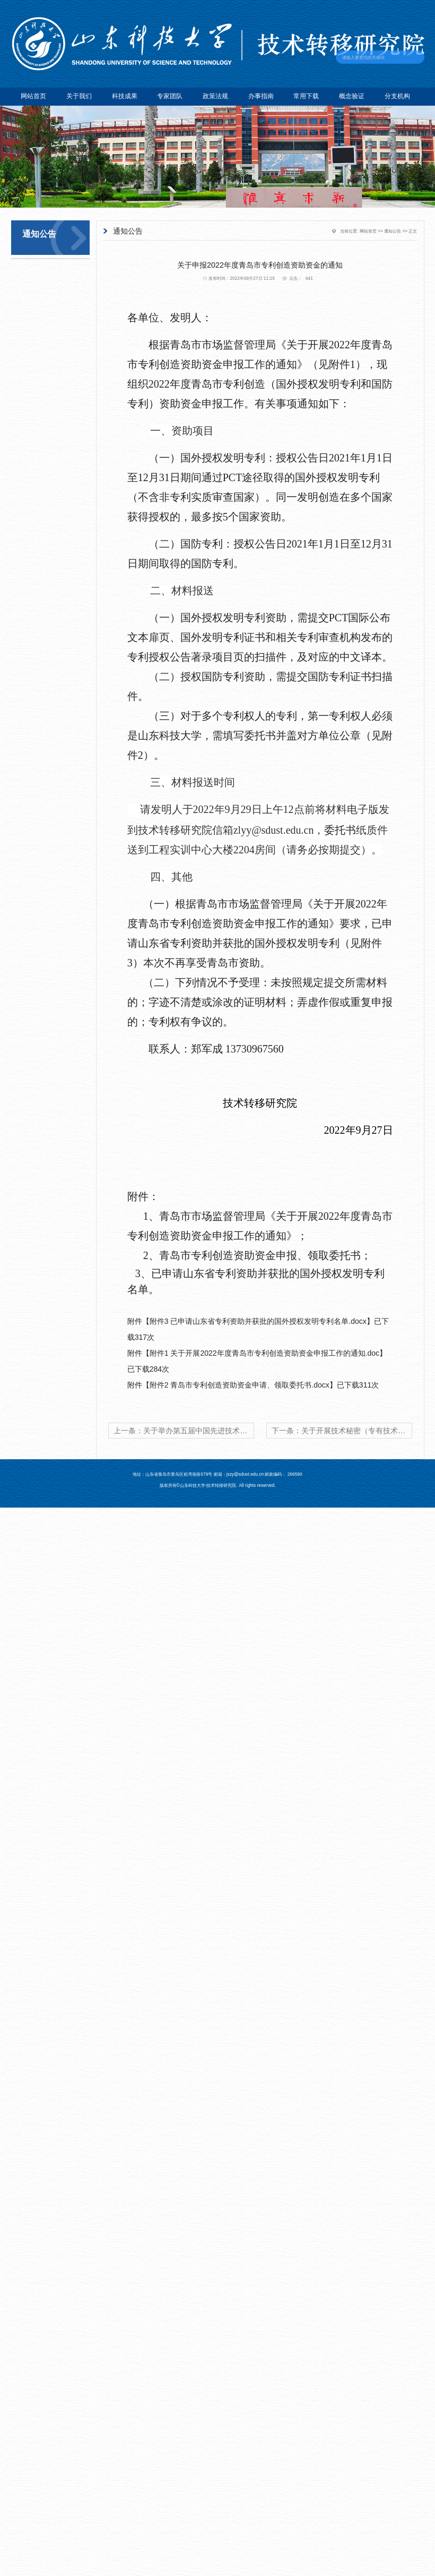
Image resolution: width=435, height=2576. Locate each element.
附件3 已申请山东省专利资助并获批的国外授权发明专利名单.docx (258, 1321)
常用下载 (306, 96)
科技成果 (124, 96)
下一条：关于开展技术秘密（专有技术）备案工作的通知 (342, 1430)
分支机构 (397, 96)
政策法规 (215, 96)
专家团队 (169, 96)
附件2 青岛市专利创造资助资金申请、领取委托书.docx (239, 1385)
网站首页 (33, 96)
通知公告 (392, 231)
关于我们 (79, 96)
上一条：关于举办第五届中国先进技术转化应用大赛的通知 (184, 1430)
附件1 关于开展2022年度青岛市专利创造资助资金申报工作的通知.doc (264, 1353)
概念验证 (351, 96)
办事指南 (261, 96)
